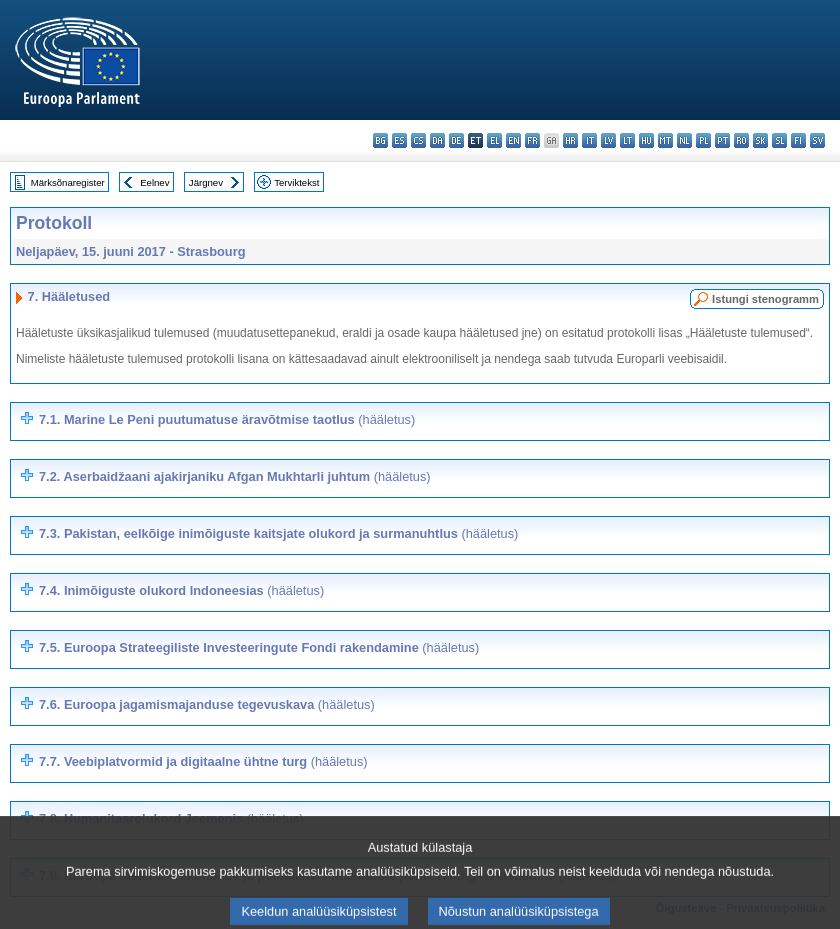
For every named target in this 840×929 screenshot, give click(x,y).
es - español (399, 140)
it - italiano (589, 140)
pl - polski (703, 140)
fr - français (532, 140)
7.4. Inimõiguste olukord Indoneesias (181, 590)
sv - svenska (817, 140)
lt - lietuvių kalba (627, 140)
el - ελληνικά (494, 140)
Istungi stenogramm (765, 299)
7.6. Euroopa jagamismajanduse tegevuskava (207, 704)
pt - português (722, 140)
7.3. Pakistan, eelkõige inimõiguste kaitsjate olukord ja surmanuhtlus (278, 533)
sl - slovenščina (779, 140)
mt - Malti (665, 140)
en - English (513, 140)
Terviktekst (296, 182)
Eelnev (154, 182)
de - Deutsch (456, 140)
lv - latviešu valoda (608, 140)
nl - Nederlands (684, 140)
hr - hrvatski (570, 140)
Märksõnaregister (68, 182)
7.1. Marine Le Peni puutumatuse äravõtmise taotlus (227, 419)
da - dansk (437, 140)
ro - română (741, 140)
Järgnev (206, 182)
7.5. (259, 647)
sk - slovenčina (760, 140)
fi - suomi (798, 140)
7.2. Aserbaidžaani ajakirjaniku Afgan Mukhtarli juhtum (235, 476)
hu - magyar (646, 140)
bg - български (380, 140)
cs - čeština (418, 140)
